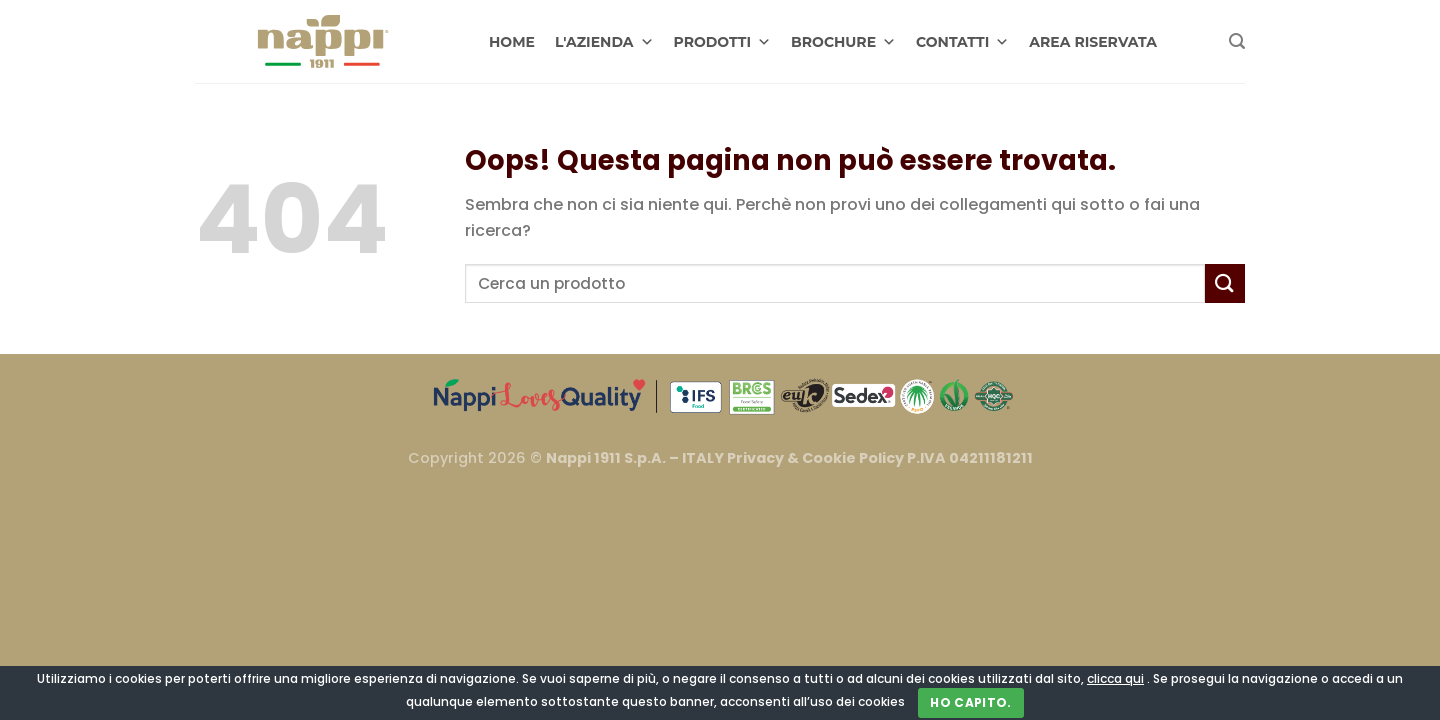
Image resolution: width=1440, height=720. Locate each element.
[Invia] (1225, 283)
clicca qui (1115, 678)
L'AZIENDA (604, 42)
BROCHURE (843, 42)
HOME (512, 42)
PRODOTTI (723, 42)
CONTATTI (962, 42)
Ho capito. (971, 702)
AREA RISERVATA (1093, 42)
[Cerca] (1237, 41)
